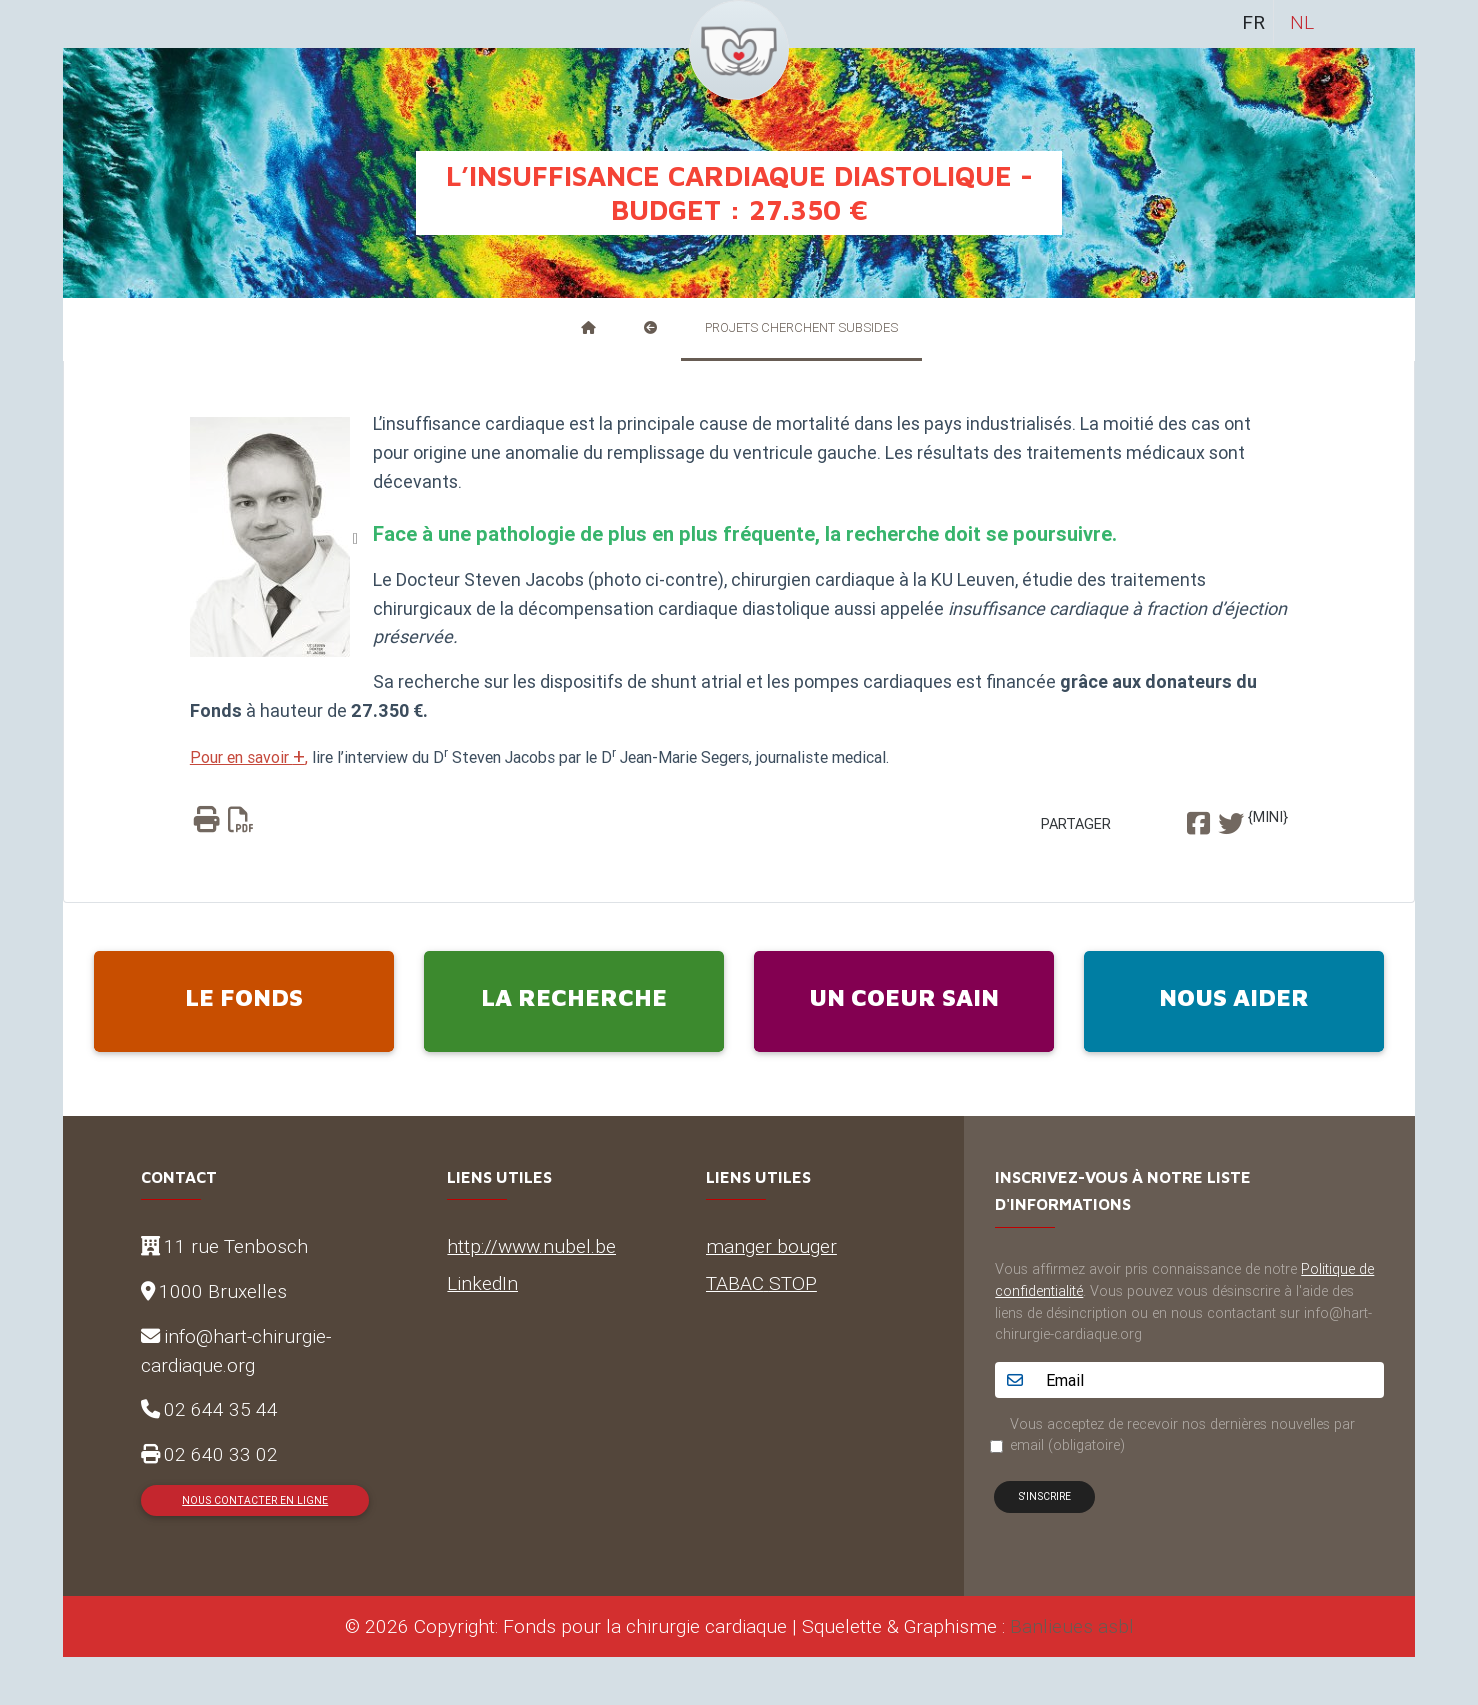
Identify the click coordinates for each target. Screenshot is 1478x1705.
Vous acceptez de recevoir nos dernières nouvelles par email (1182, 1435)
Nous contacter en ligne (255, 1500)
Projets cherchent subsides (801, 327)
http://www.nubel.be (531, 1246)
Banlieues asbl (1072, 1626)
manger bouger (771, 1246)
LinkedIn (482, 1283)
